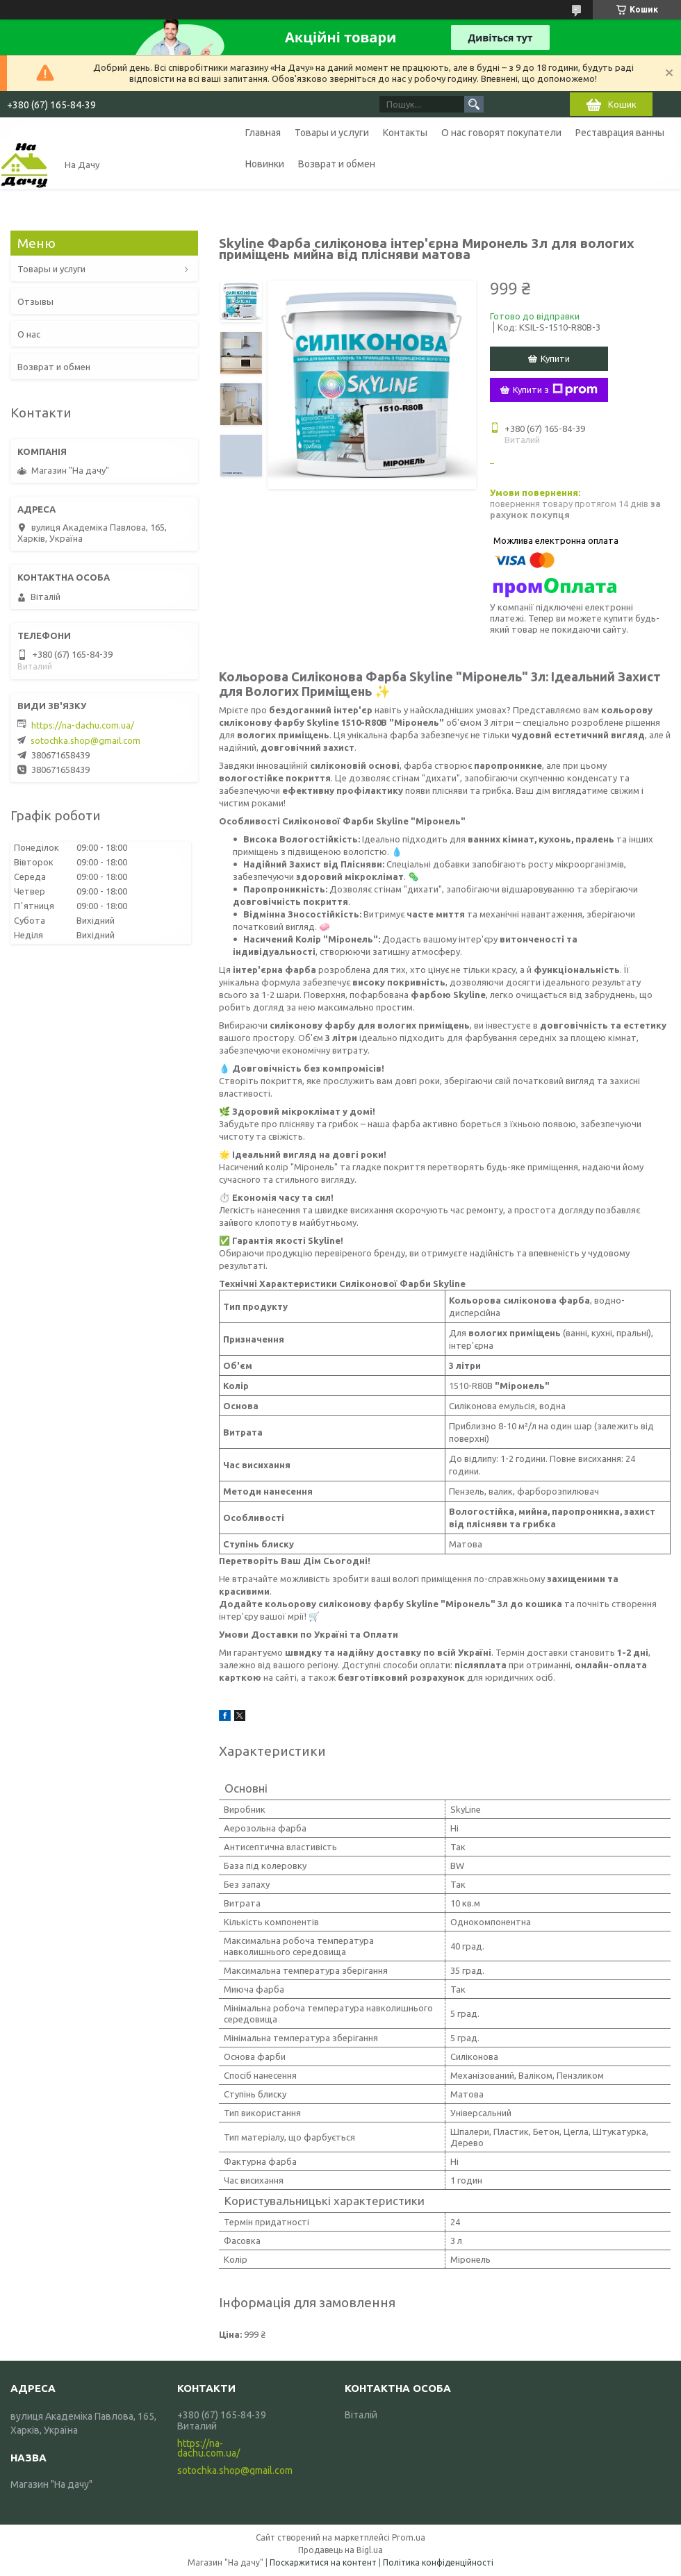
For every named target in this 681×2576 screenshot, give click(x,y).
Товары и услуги (332, 132)
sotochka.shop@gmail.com (85, 740)
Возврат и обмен (336, 163)
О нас (28, 334)
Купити (555, 358)
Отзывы (35, 301)
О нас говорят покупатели (501, 132)
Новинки (264, 163)
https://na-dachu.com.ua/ (82, 725)
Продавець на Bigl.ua (340, 2549)
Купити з (555, 389)
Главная (263, 132)
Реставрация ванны (619, 132)
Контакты (405, 132)
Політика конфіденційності (438, 2562)
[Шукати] (474, 104)
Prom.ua (408, 2537)
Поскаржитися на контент (323, 2562)
